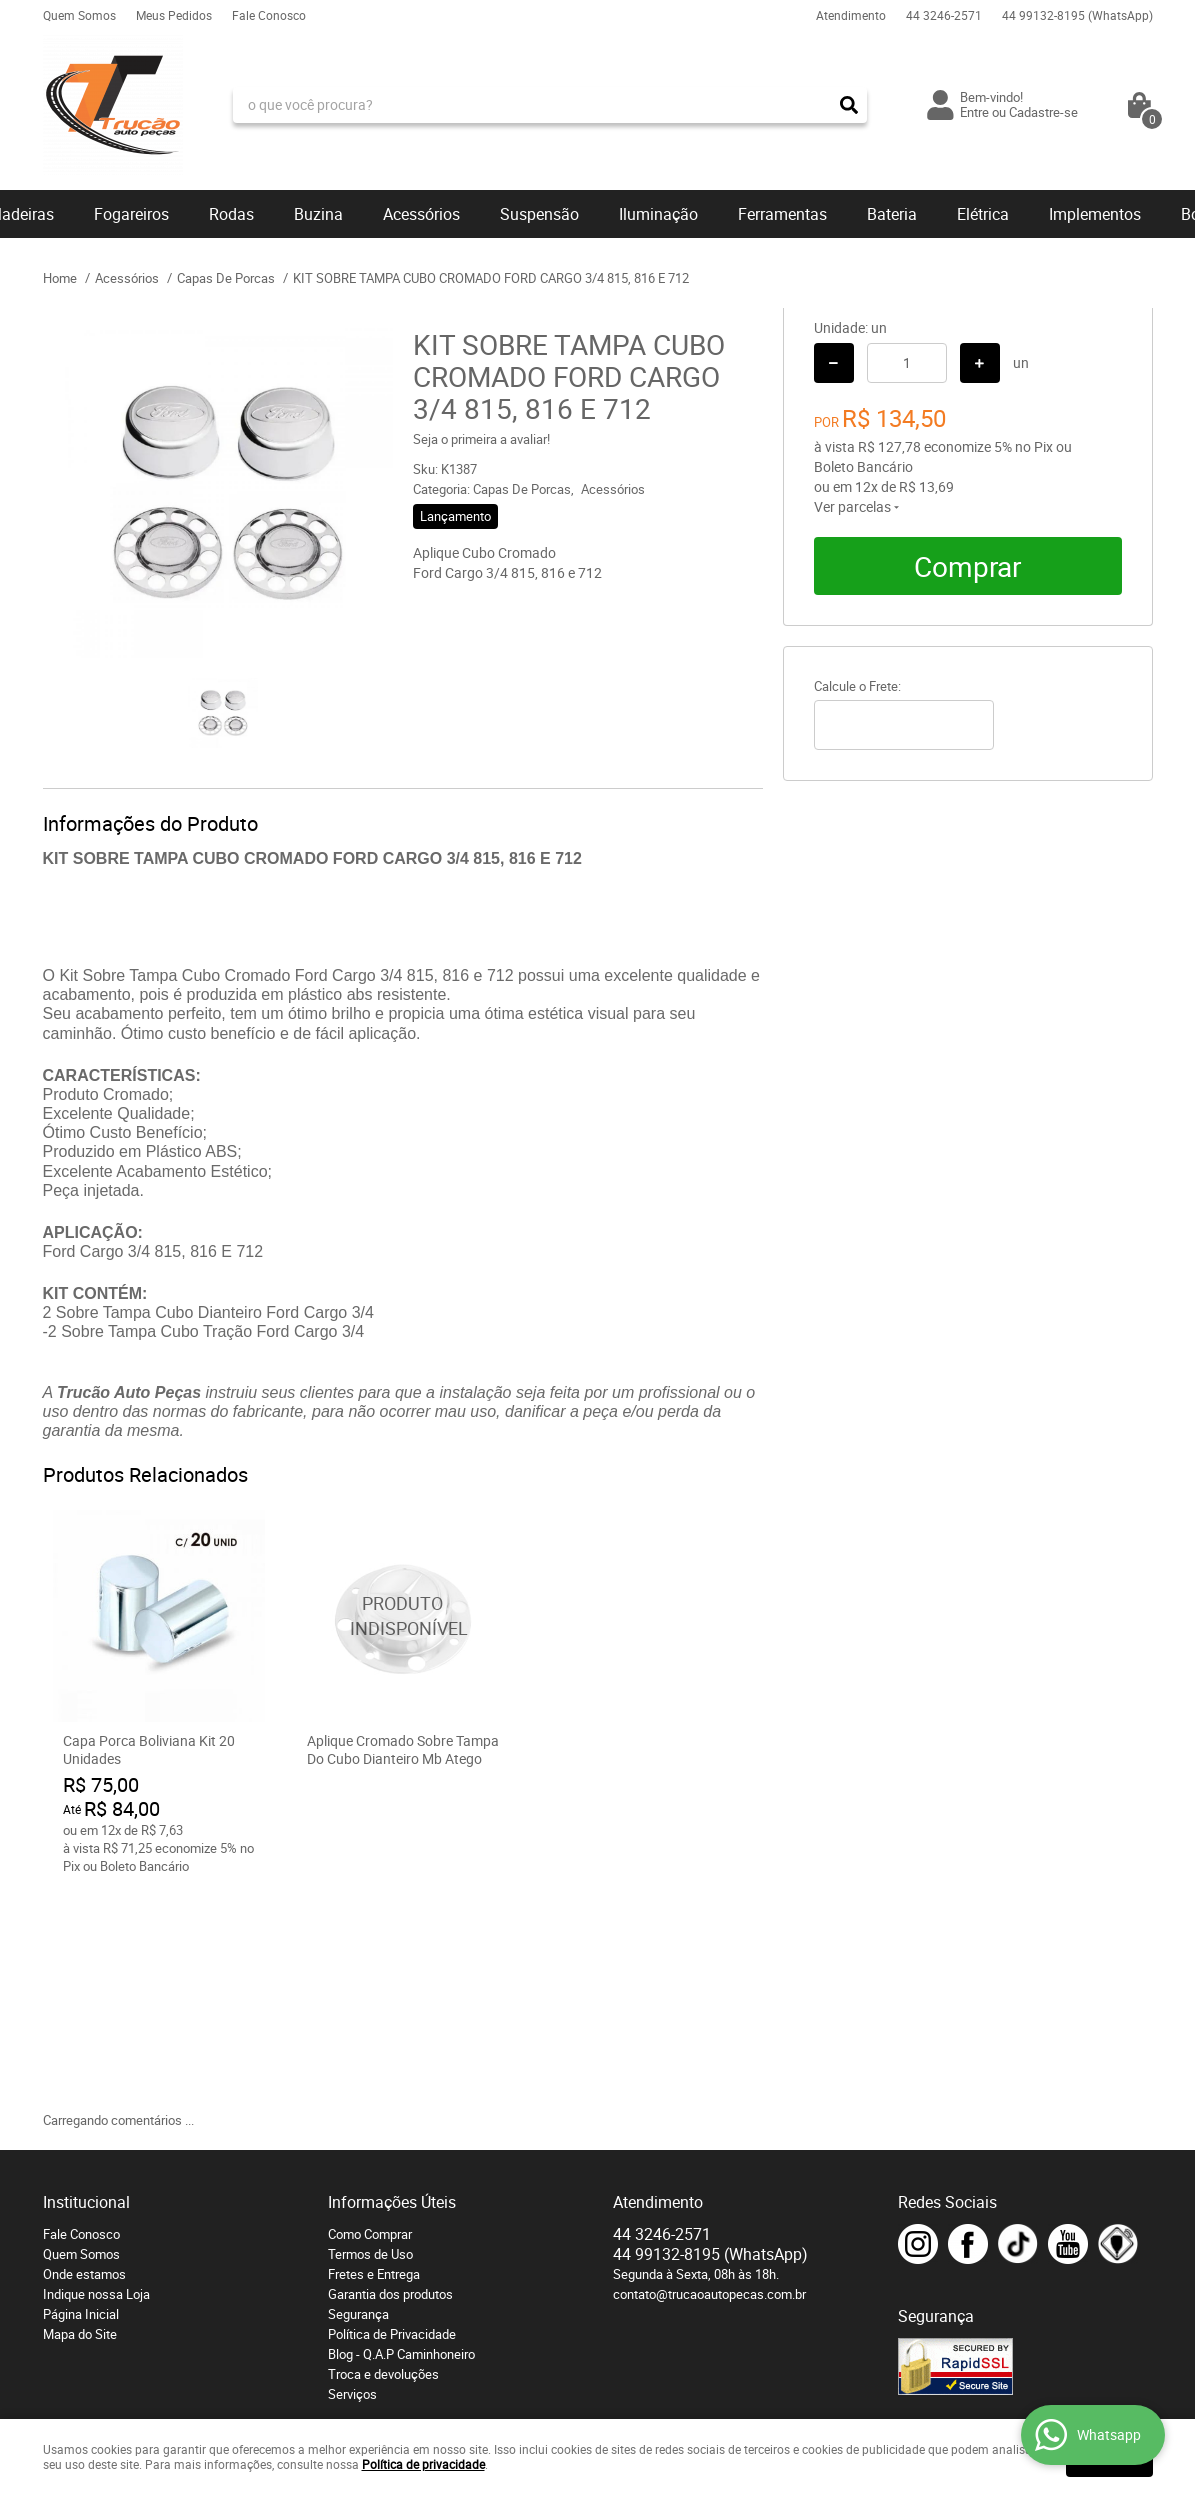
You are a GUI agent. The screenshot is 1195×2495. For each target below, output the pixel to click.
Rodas (231, 214)
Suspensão (539, 214)
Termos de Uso (370, 2039)
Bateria (892, 214)
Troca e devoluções (383, 2159)
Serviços (352, 2179)
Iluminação (658, 214)
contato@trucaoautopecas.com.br (709, 2079)
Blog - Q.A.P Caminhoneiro (401, 2139)
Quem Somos (79, 15)
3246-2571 (944, 15)
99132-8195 (1077, 15)
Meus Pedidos (174, 15)
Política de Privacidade (392, 2119)
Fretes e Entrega (374, 2059)
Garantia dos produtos (390, 2079)
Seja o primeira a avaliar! (481, 439)
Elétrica (983, 214)
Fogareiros (131, 214)
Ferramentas (782, 214)
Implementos (1095, 214)
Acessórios (421, 214)
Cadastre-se (1043, 112)
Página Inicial (81, 2099)
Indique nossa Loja (96, 2079)
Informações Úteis (392, 1987)
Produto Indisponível (403, 1616)
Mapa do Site (80, 2119)
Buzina (318, 214)
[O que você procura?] (849, 105)
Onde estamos (84, 2059)
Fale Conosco (269, 15)
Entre (974, 112)
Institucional (86, 1987)
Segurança (358, 2099)
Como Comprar (370, 2019)
